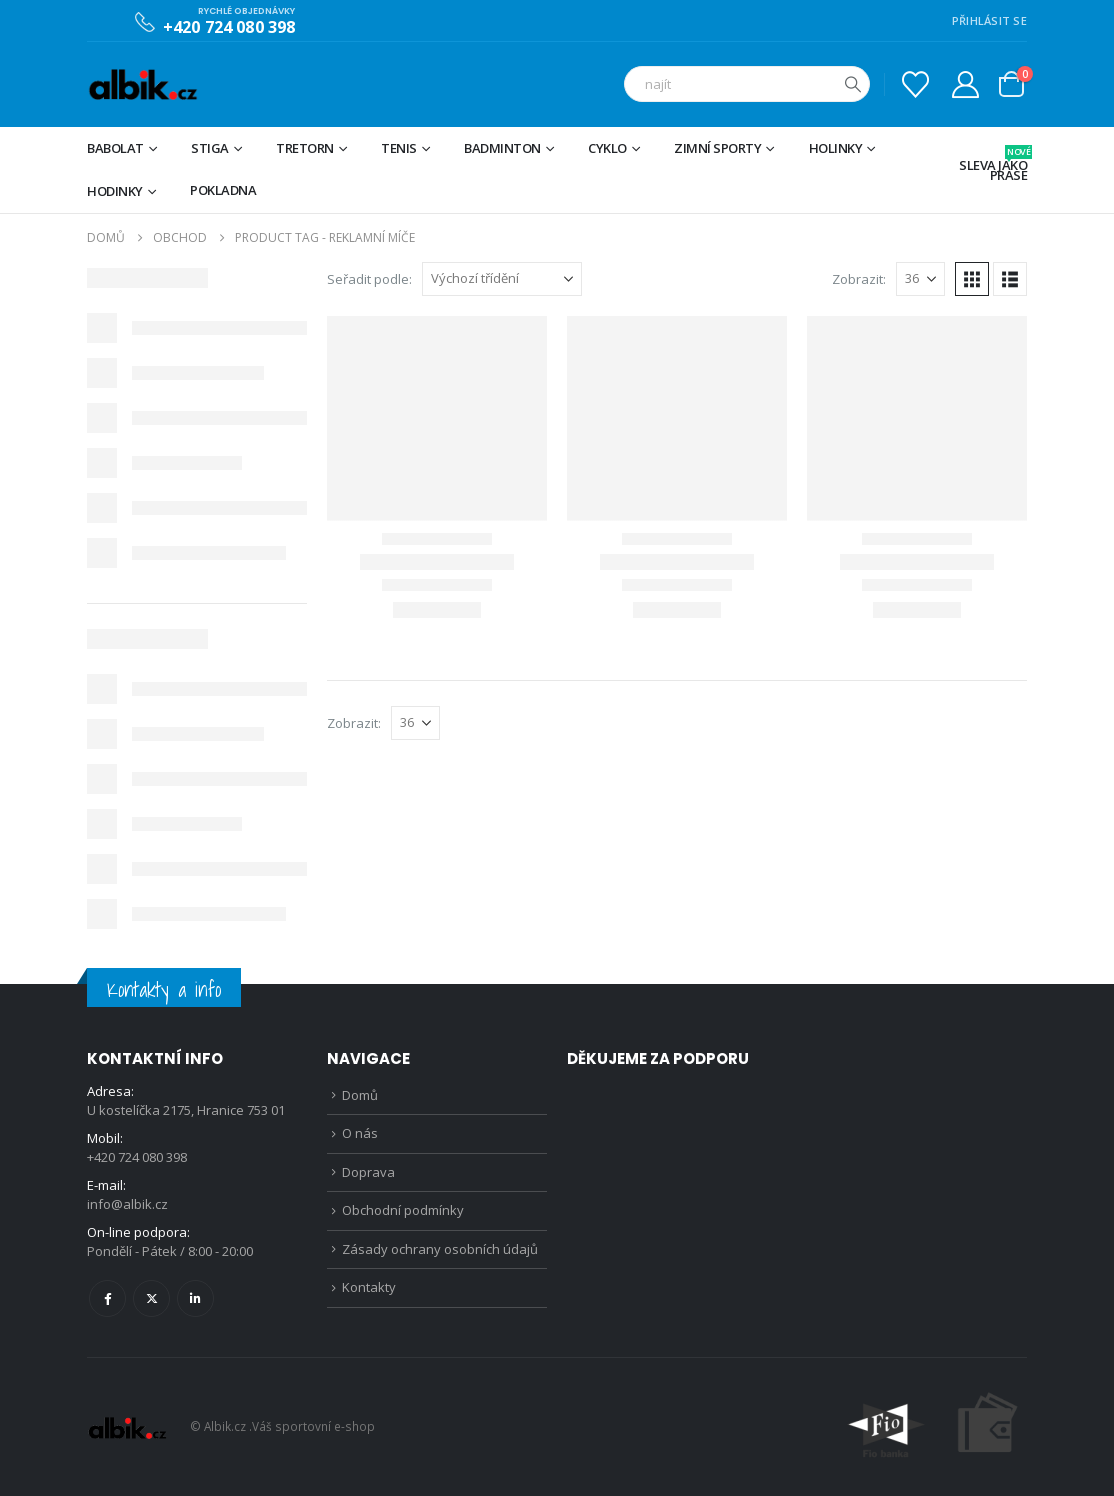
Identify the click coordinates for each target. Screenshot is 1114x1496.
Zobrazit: (859, 279)
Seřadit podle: (369, 279)
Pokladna (223, 190)
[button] (972, 279)
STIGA (210, 148)
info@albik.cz (127, 1204)
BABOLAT (115, 148)
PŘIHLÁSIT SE (989, 20)
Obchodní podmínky (403, 1210)
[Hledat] (853, 84)
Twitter (151, 1298)
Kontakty (369, 1287)
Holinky (836, 148)
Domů (360, 1095)
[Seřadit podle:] (502, 279)
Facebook (107, 1298)
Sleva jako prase (993, 164)
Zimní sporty (717, 148)
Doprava (368, 1172)
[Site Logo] (142, 84)
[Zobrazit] (920, 279)
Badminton (502, 148)
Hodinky (115, 191)
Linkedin (195, 1298)
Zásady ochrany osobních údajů (440, 1249)
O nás (360, 1133)
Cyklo (607, 148)
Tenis (399, 148)
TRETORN (305, 148)
